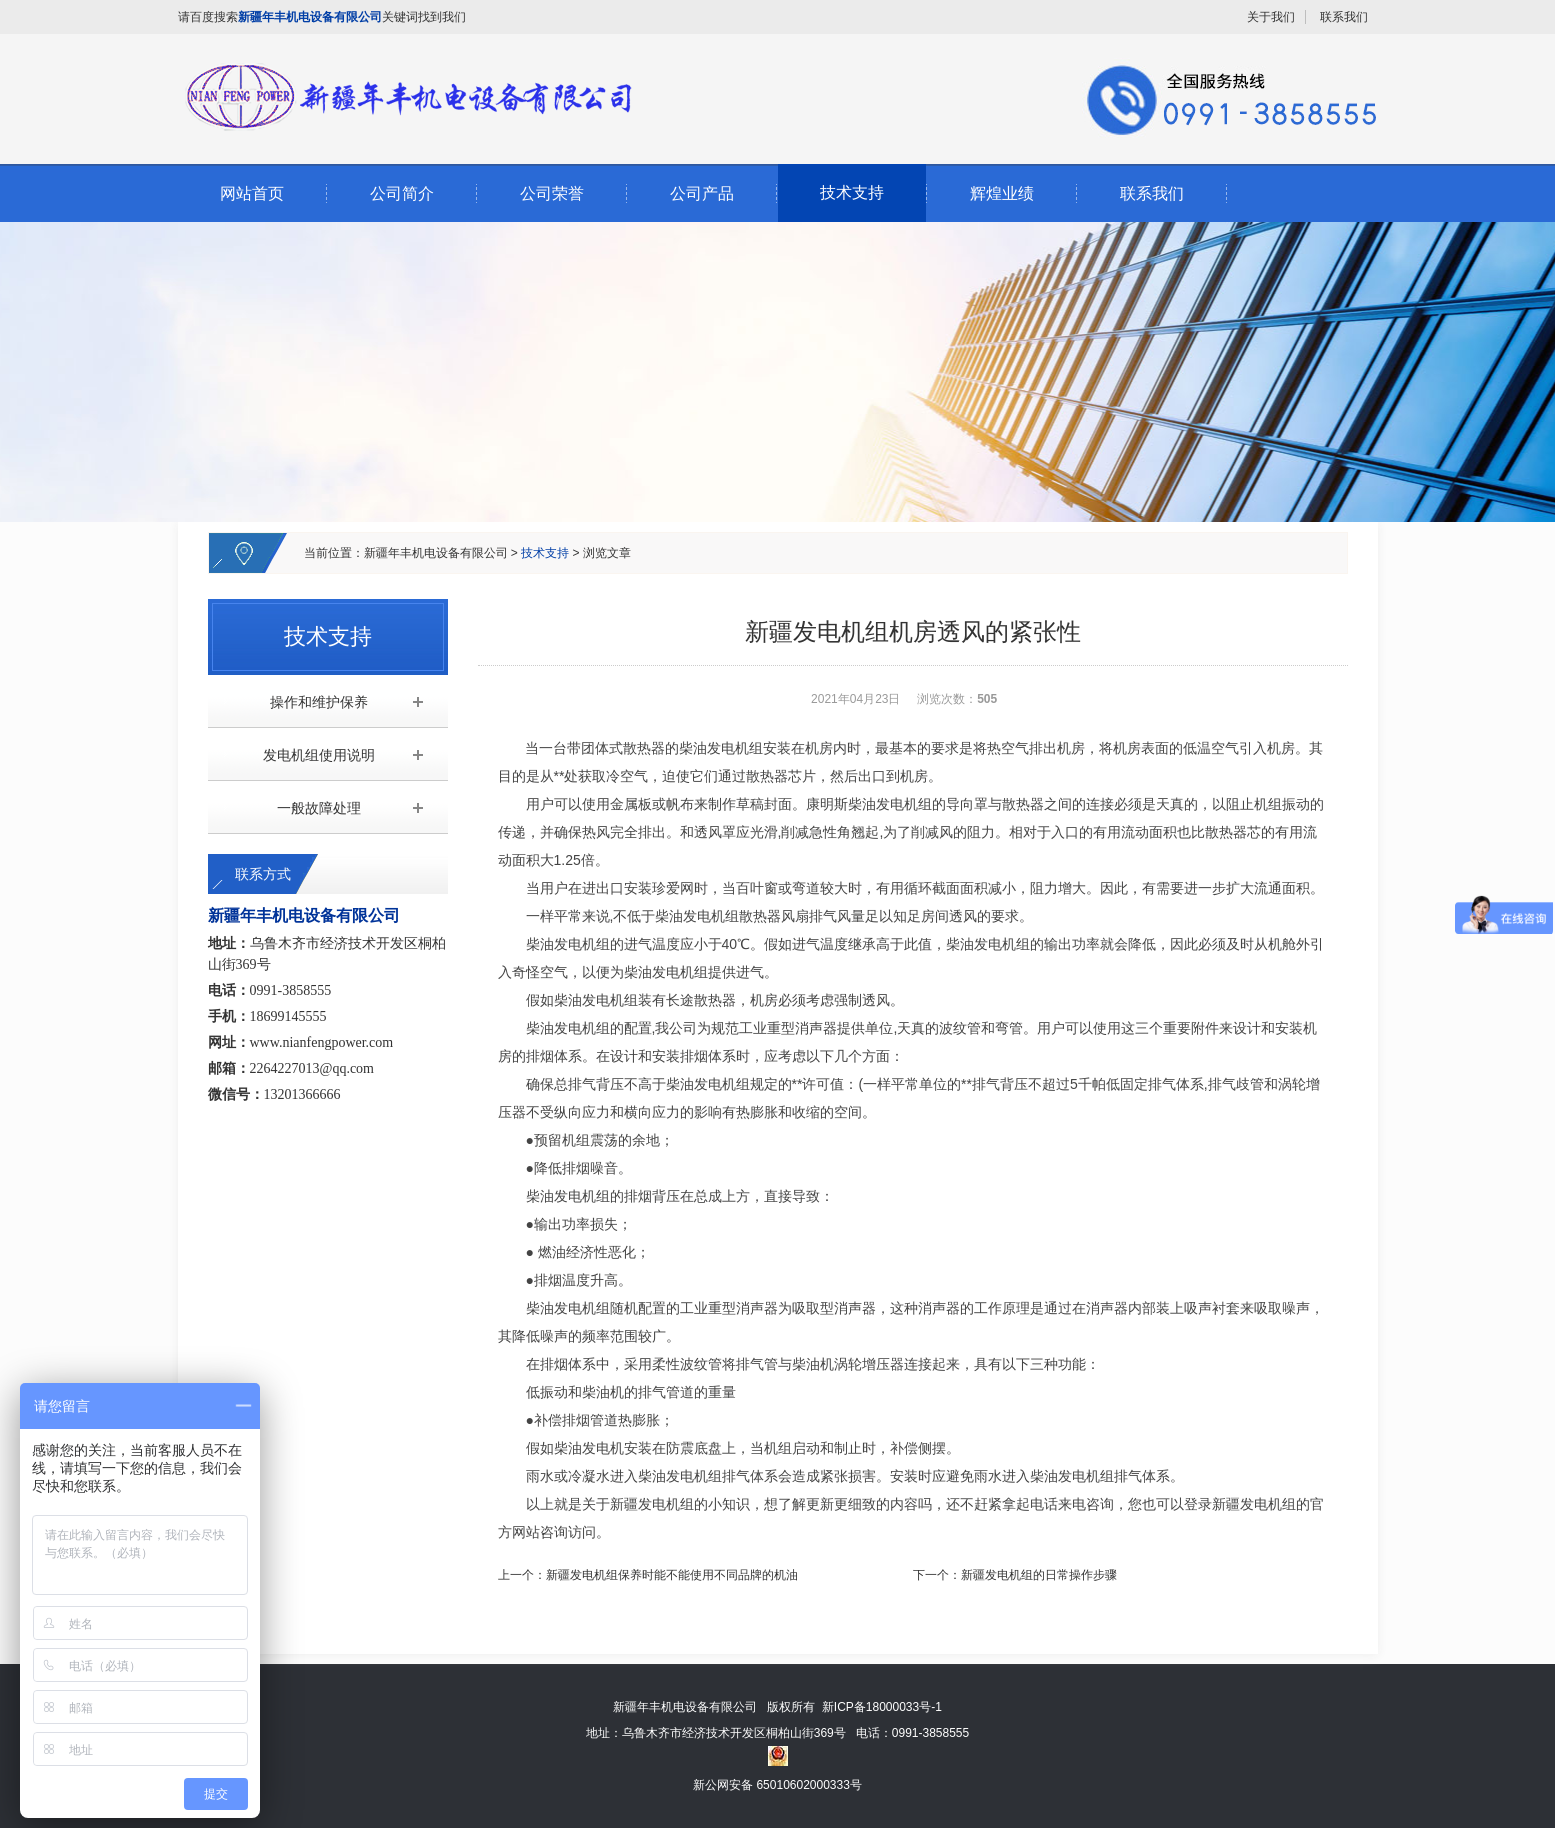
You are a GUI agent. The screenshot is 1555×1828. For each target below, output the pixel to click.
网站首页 (252, 193)
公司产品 (702, 193)
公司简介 (402, 193)
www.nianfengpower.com (322, 1042)
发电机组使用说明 (319, 755)
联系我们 (1344, 17)
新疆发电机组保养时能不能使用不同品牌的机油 (672, 1575)
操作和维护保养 (319, 702)
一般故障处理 (319, 808)
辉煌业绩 (1002, 193)
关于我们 (1271, 17)
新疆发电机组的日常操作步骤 (1039, 1575)
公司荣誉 (552, 193)
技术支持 (852, 192)
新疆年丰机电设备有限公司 (436, 553)
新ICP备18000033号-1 (882, 1707)
